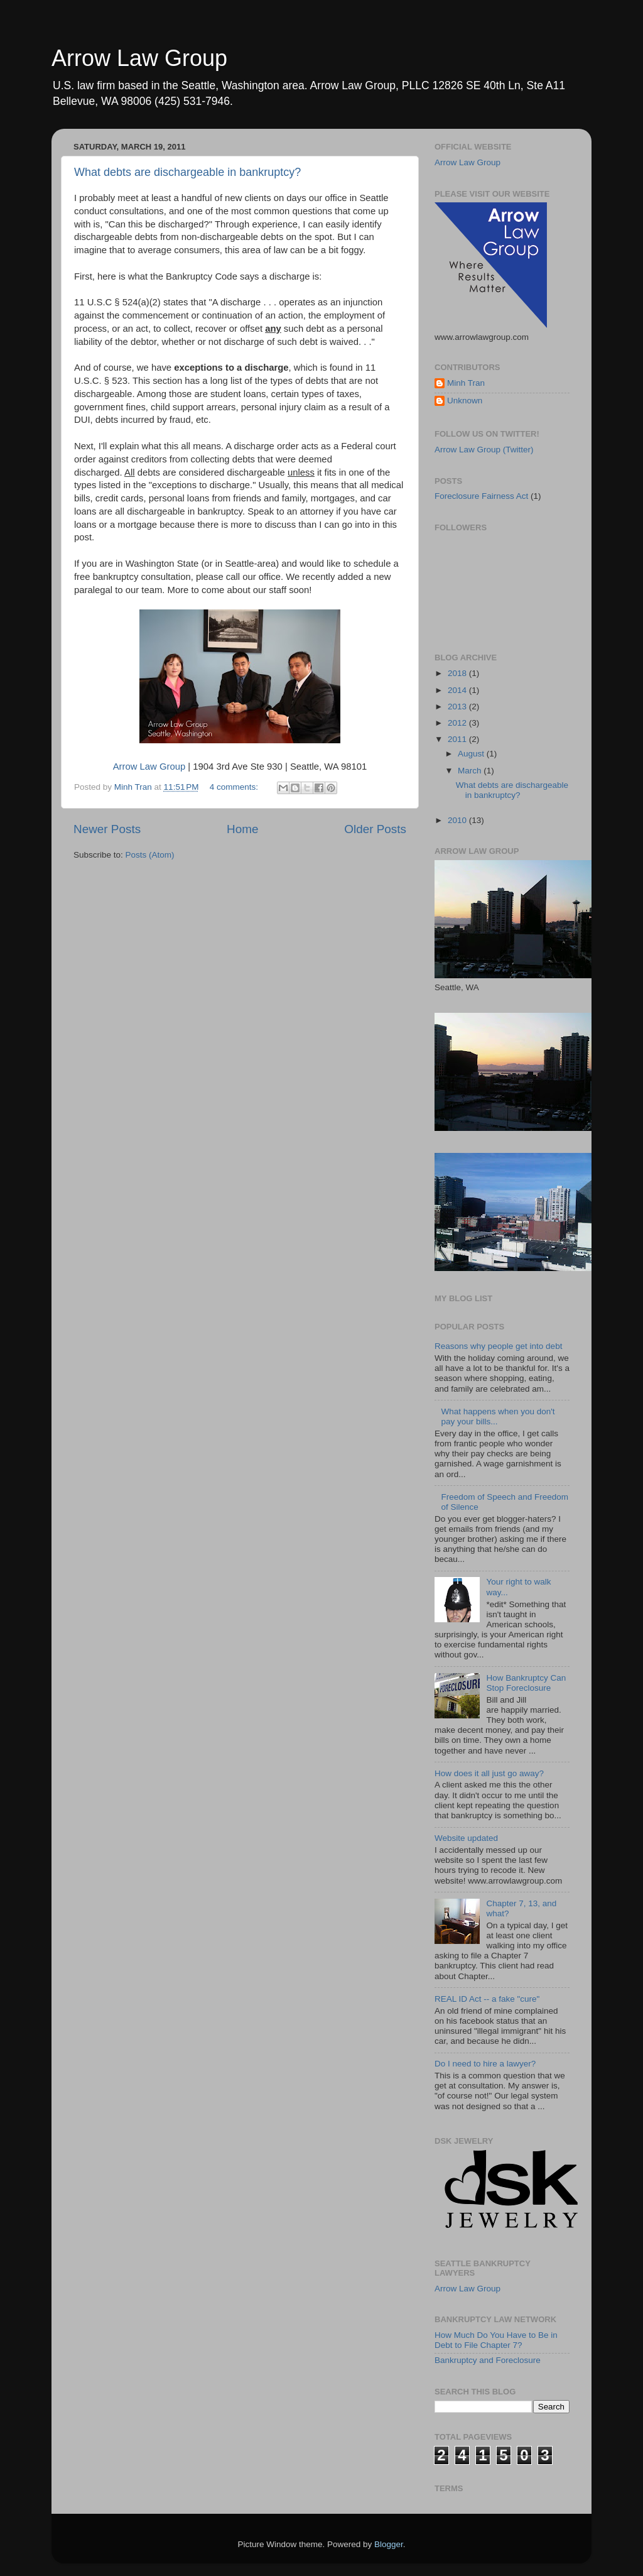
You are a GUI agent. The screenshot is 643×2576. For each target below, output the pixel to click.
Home (242, 829)
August (472, 753)
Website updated (466, 1838)
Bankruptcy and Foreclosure (488, 2360)
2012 (458, 723)
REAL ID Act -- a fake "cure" (487, 1999)
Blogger (388, 2544)
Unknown (464, 400)
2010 (458, 820)
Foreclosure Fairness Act (481, 496)
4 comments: (235, 787)
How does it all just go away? (489, 1773)
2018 (458, 673)
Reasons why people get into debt (498, 1346)
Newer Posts (107, 829)
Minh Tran (466, 383)
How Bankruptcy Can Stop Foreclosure (526, 1683)
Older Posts (375, 829)
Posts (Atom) (150, 855)
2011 (458, 739)
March (471, 770)
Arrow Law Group (139, 58)
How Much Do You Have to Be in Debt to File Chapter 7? (496, 2340)
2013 (458, 706)
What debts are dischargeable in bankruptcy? (187, 172)
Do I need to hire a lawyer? (485, 2063)
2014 (458, 690)
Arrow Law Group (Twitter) (484, 449)
